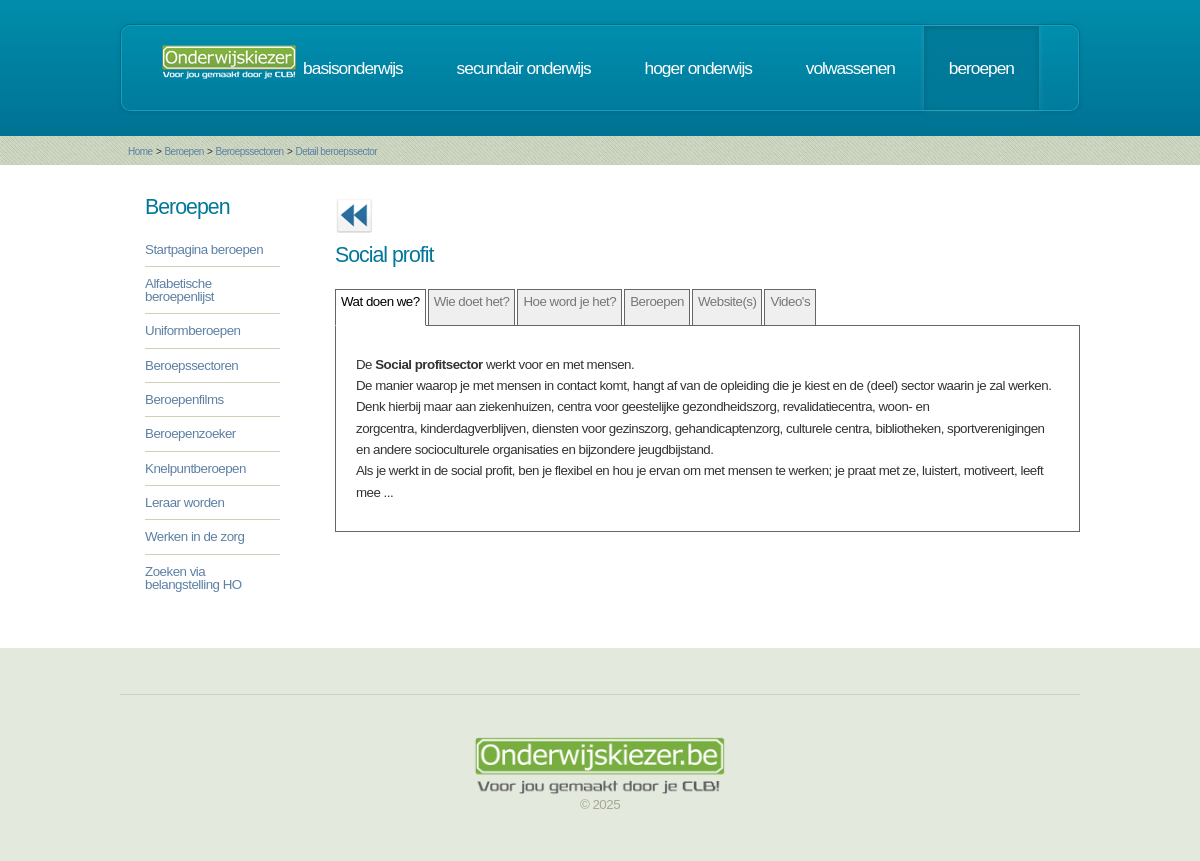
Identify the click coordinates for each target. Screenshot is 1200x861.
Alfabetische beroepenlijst (179, 290)
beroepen (981, 68)
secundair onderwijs (524, 68)
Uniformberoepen (192, 330)
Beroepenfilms (184, 399)
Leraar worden (184, 502)
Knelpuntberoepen (195, 468)
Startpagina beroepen (204, 249)
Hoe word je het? (569, 301)
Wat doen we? (380, 301)
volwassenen (850, 68)
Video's (790, 301)
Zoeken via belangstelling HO (193, 578)
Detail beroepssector (336, 151)
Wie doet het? (472, 301)
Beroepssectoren (250, 151)
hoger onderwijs (698, 68)
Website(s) (727, 301)
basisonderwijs (353, 68)
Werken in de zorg (194, 536)
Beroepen (183, 151)
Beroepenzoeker (190, 433)
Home (140, 151)
